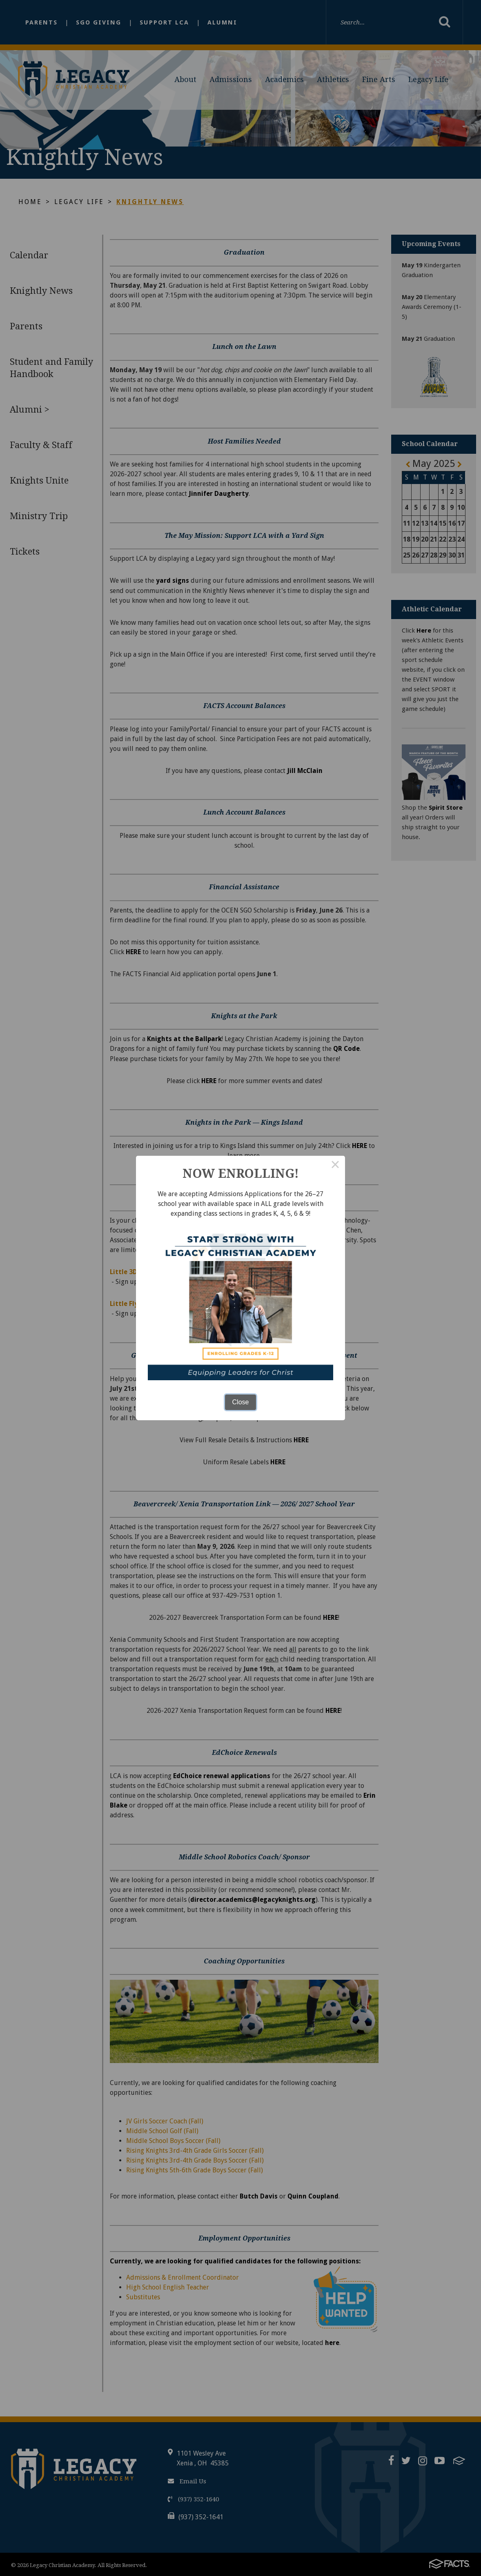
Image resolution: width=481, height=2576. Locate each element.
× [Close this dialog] (335, 1165)
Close (240, 1402)
